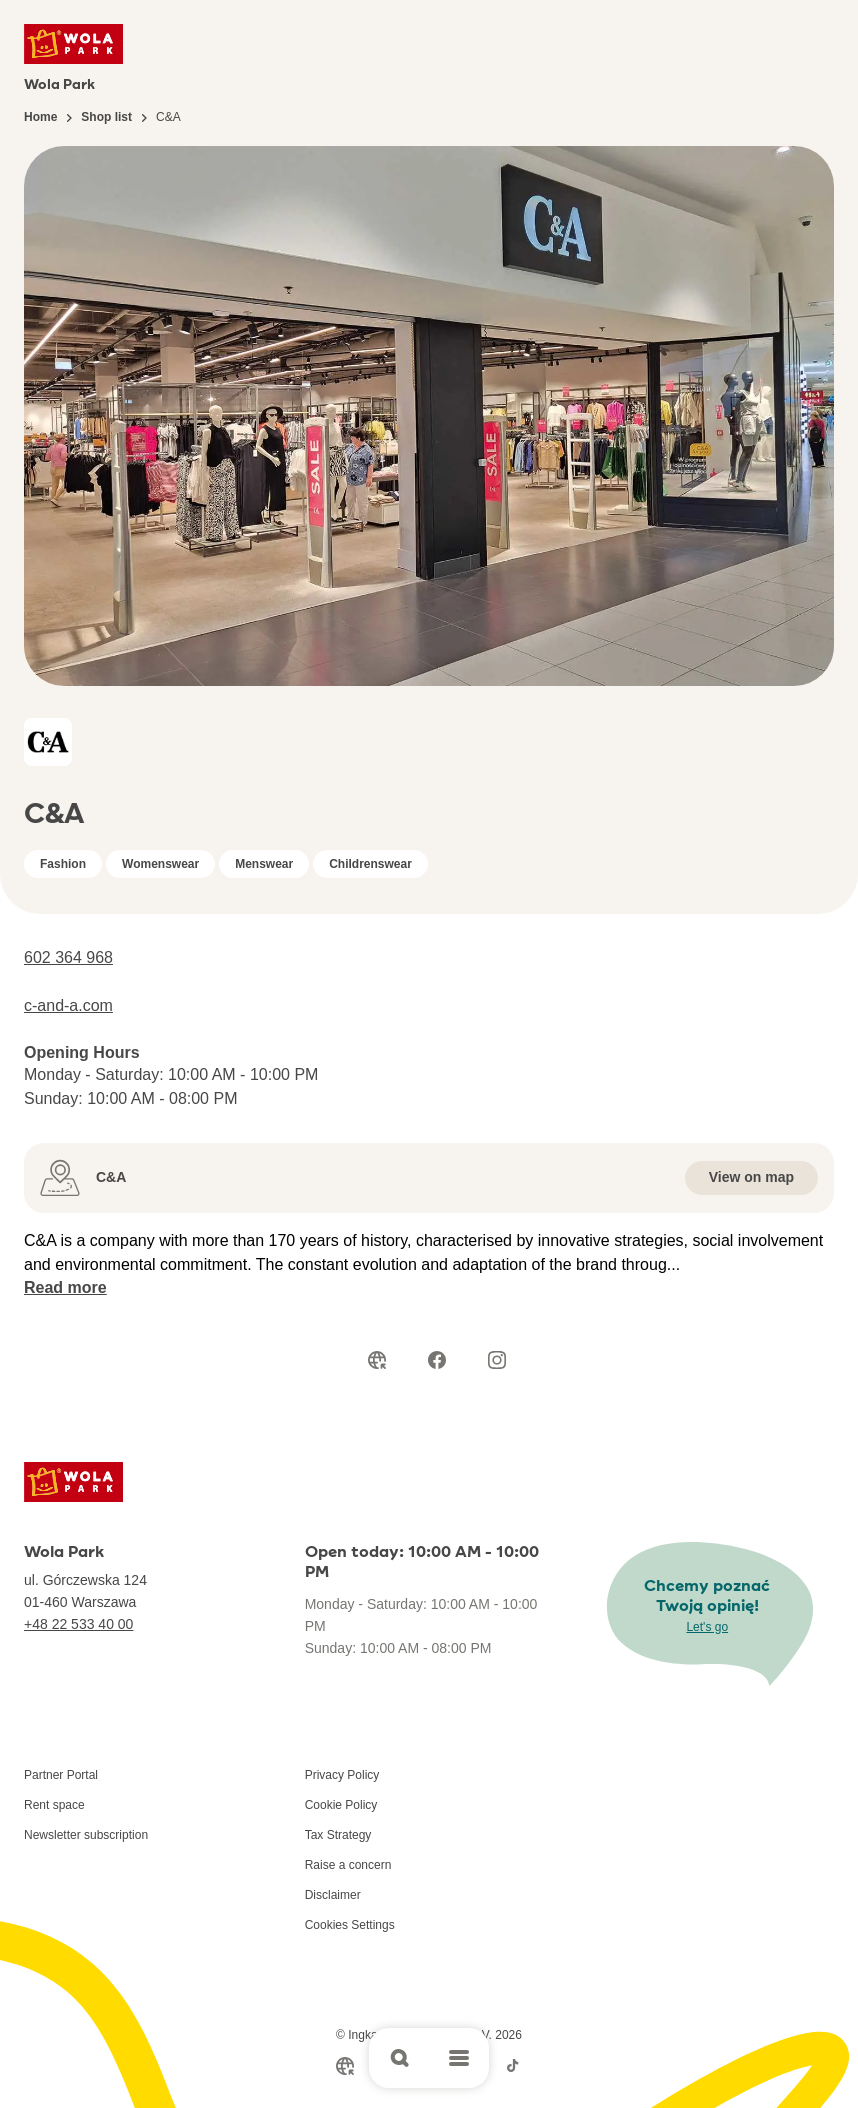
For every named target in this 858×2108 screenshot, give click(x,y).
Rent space (54, 1805)
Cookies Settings (350, 1925)
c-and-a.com (68, 1005)
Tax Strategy (338, 1835)
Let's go (707, 1627)
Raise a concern (348, 1865)
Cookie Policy (341, 1805)
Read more (65, 1287)
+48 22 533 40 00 (78, 1624)
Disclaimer (333, 1895)
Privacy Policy (342, 1775)
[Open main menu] (459, 2058)
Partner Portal (61, 1775)
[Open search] (399, 2058)
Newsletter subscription (86, 1835)
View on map (751, 1177)
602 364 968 (68, 957)
